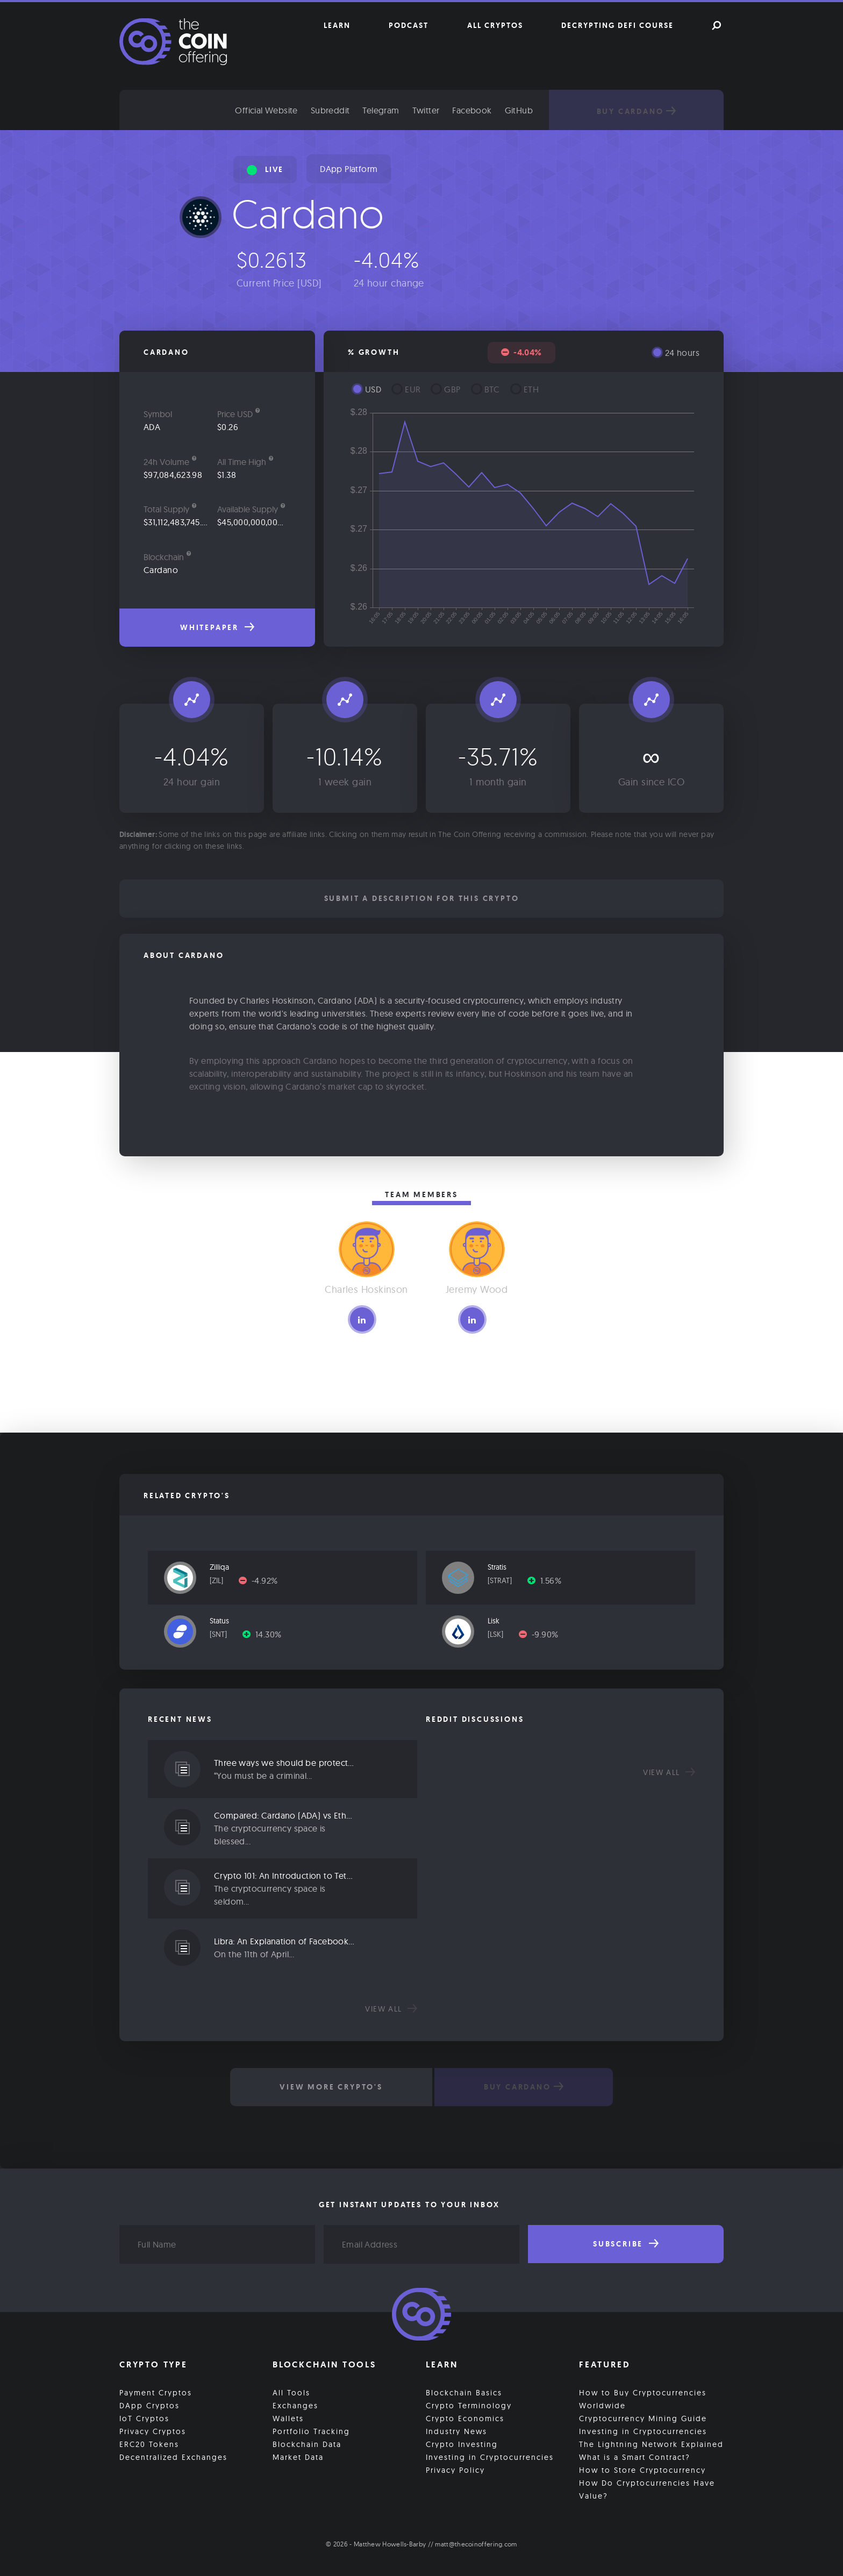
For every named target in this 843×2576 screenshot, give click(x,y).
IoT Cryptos (144, 2418)
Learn (337, 25)
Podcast (408, 25)
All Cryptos (495, 25)
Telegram (380, 110)
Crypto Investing (462, 2444)
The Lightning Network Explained (651, 2444)
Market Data (298, 2457)
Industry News (456, 2431)
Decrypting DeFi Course (617, 25)
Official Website (266, 110)
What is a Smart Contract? (634, 2457)
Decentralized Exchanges (173, 2457)
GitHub (519, 110)
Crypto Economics (465, 2418)
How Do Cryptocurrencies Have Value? (647, 2489)
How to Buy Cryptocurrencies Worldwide (642, 2399)
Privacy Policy (455, 2470)
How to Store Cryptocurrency (642, 2470)
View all (391, 2009)
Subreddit (330, 110)
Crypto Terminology (469, 2405)
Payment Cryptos (155, 2393)
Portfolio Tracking (311, 2431)
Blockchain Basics (464, 2393)
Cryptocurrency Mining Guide (643, 2418)
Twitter (426, 110)
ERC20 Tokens (149, 2444)
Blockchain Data (307, 2444)
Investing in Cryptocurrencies (490, 2457)
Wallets (288, 2418)
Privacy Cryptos (152, 2431)
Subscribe (626, 2244)
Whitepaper (217, 627)
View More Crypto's (331, 2087)
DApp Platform (348, 168)
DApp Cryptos (149, 2405)
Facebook (471, 110)
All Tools (291, 2393)
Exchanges (295, 2405)
